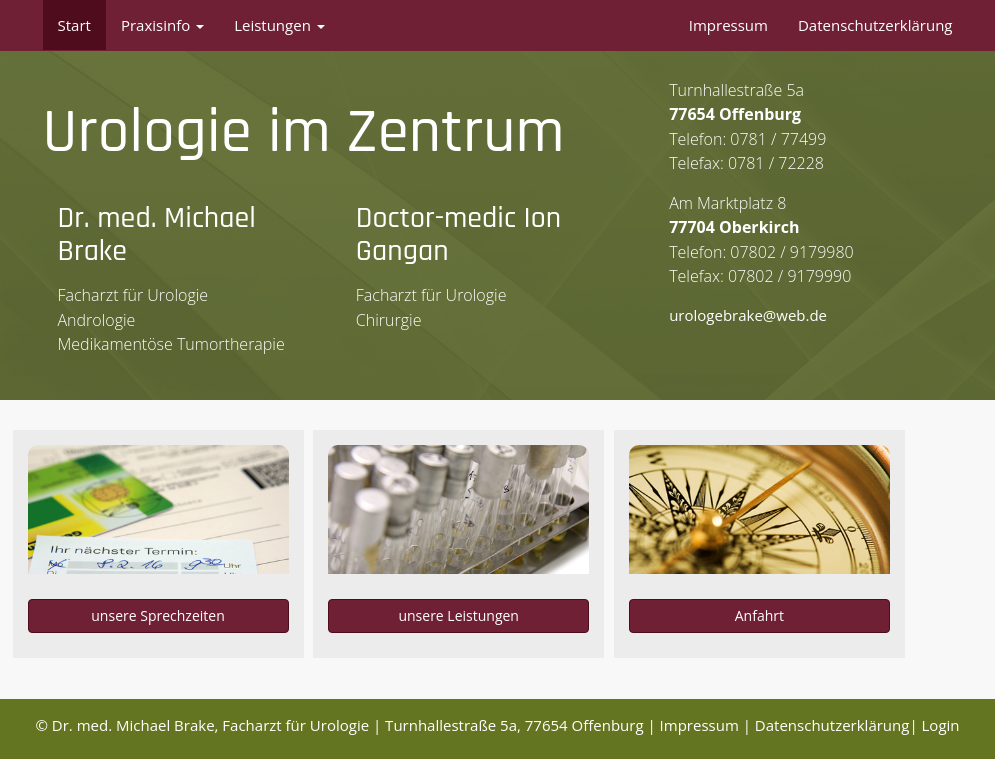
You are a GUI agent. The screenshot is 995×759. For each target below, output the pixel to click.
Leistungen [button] (279, 25)
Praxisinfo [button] (162, 25)
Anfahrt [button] (759, 615)
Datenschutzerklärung (875, 25)
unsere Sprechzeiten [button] (157, 615)
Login (941, 725)
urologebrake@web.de (748, 315)
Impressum (728, 25)
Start (74, 25)
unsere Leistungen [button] (458, 615)
